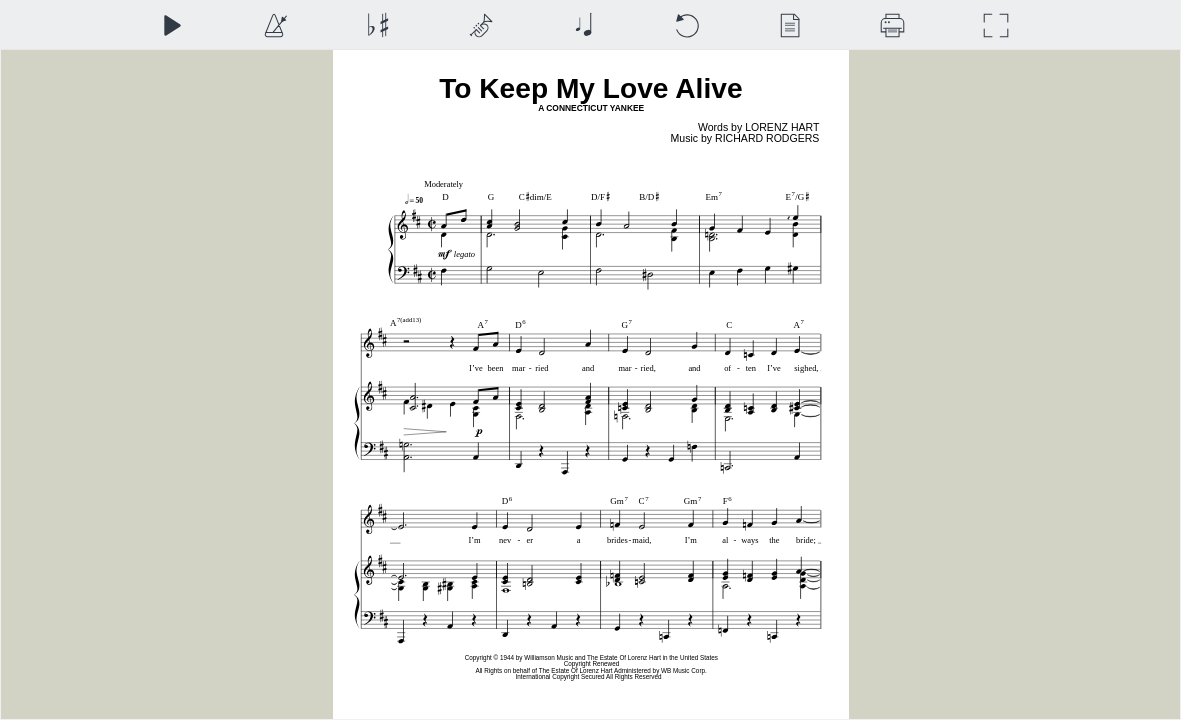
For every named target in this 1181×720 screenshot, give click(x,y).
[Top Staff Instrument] (480, 25)
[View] (789, 25)
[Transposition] (377, 25)
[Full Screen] (995, 25)
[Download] (892, 25)
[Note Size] (583, 25)
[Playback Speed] (274, 25)
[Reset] (686, 25)
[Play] (171, 25)
